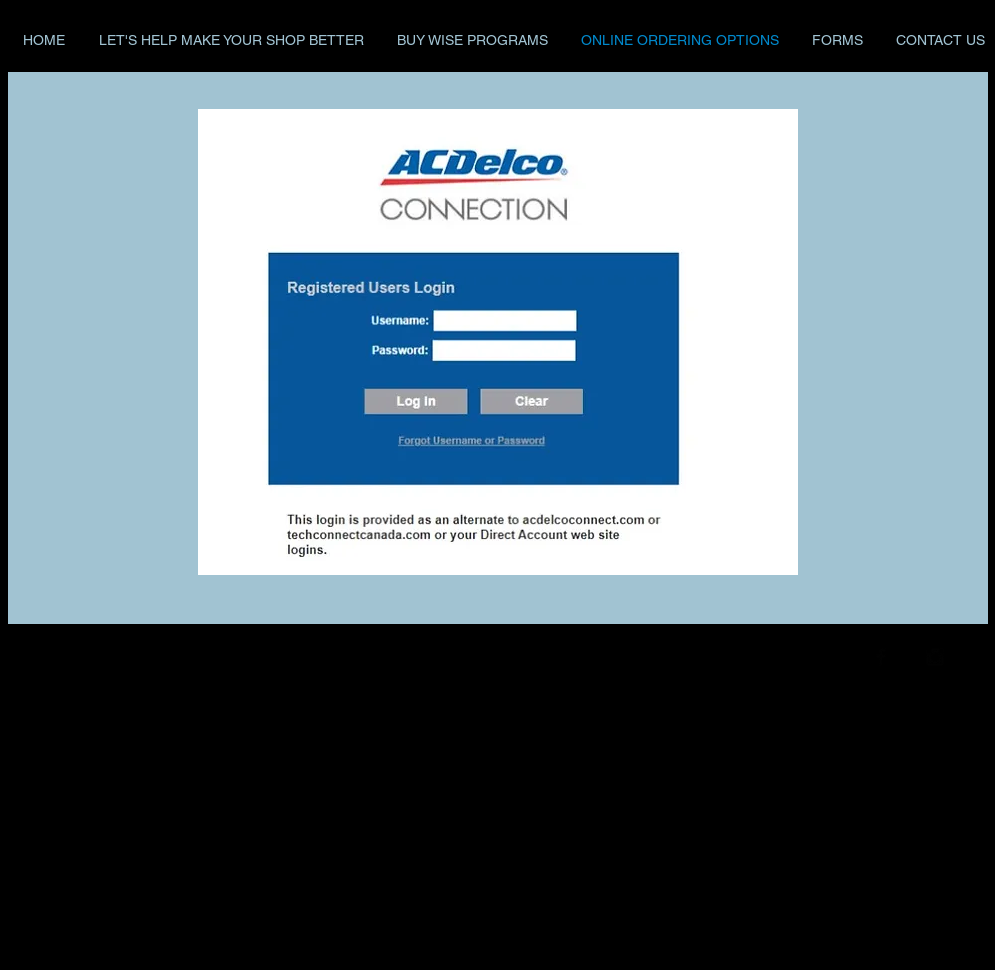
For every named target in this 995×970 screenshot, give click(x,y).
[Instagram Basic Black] (935, 657)
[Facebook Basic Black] (881, 657)
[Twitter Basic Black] (908, 657)
